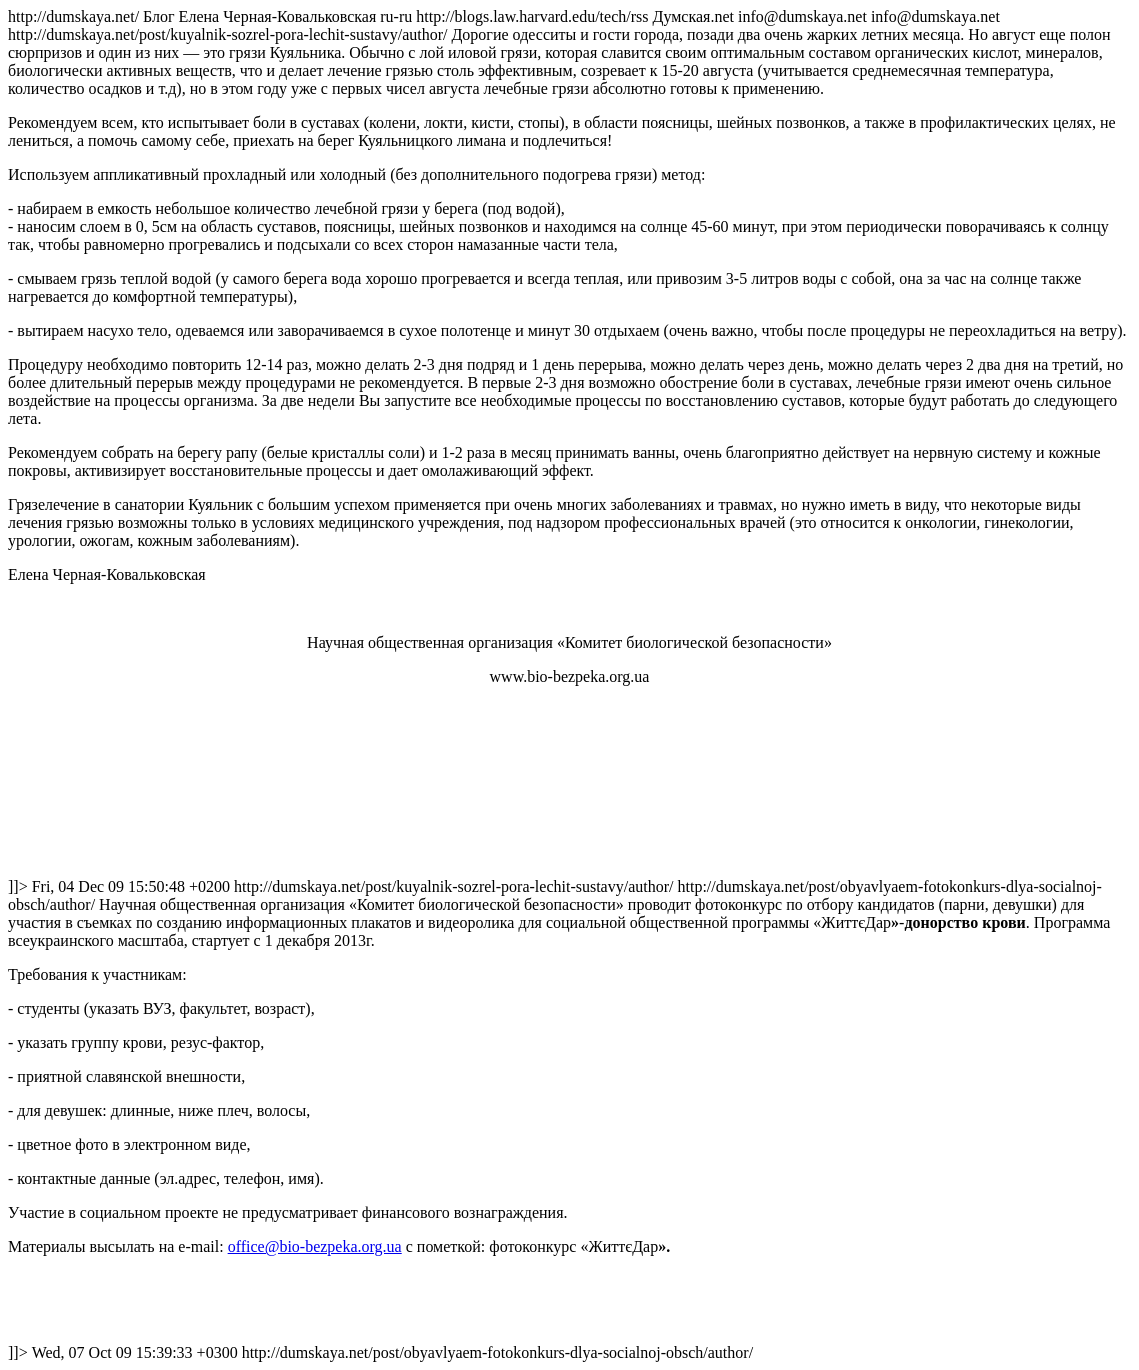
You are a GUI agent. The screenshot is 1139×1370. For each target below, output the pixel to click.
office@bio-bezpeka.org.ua (315, 1246)
